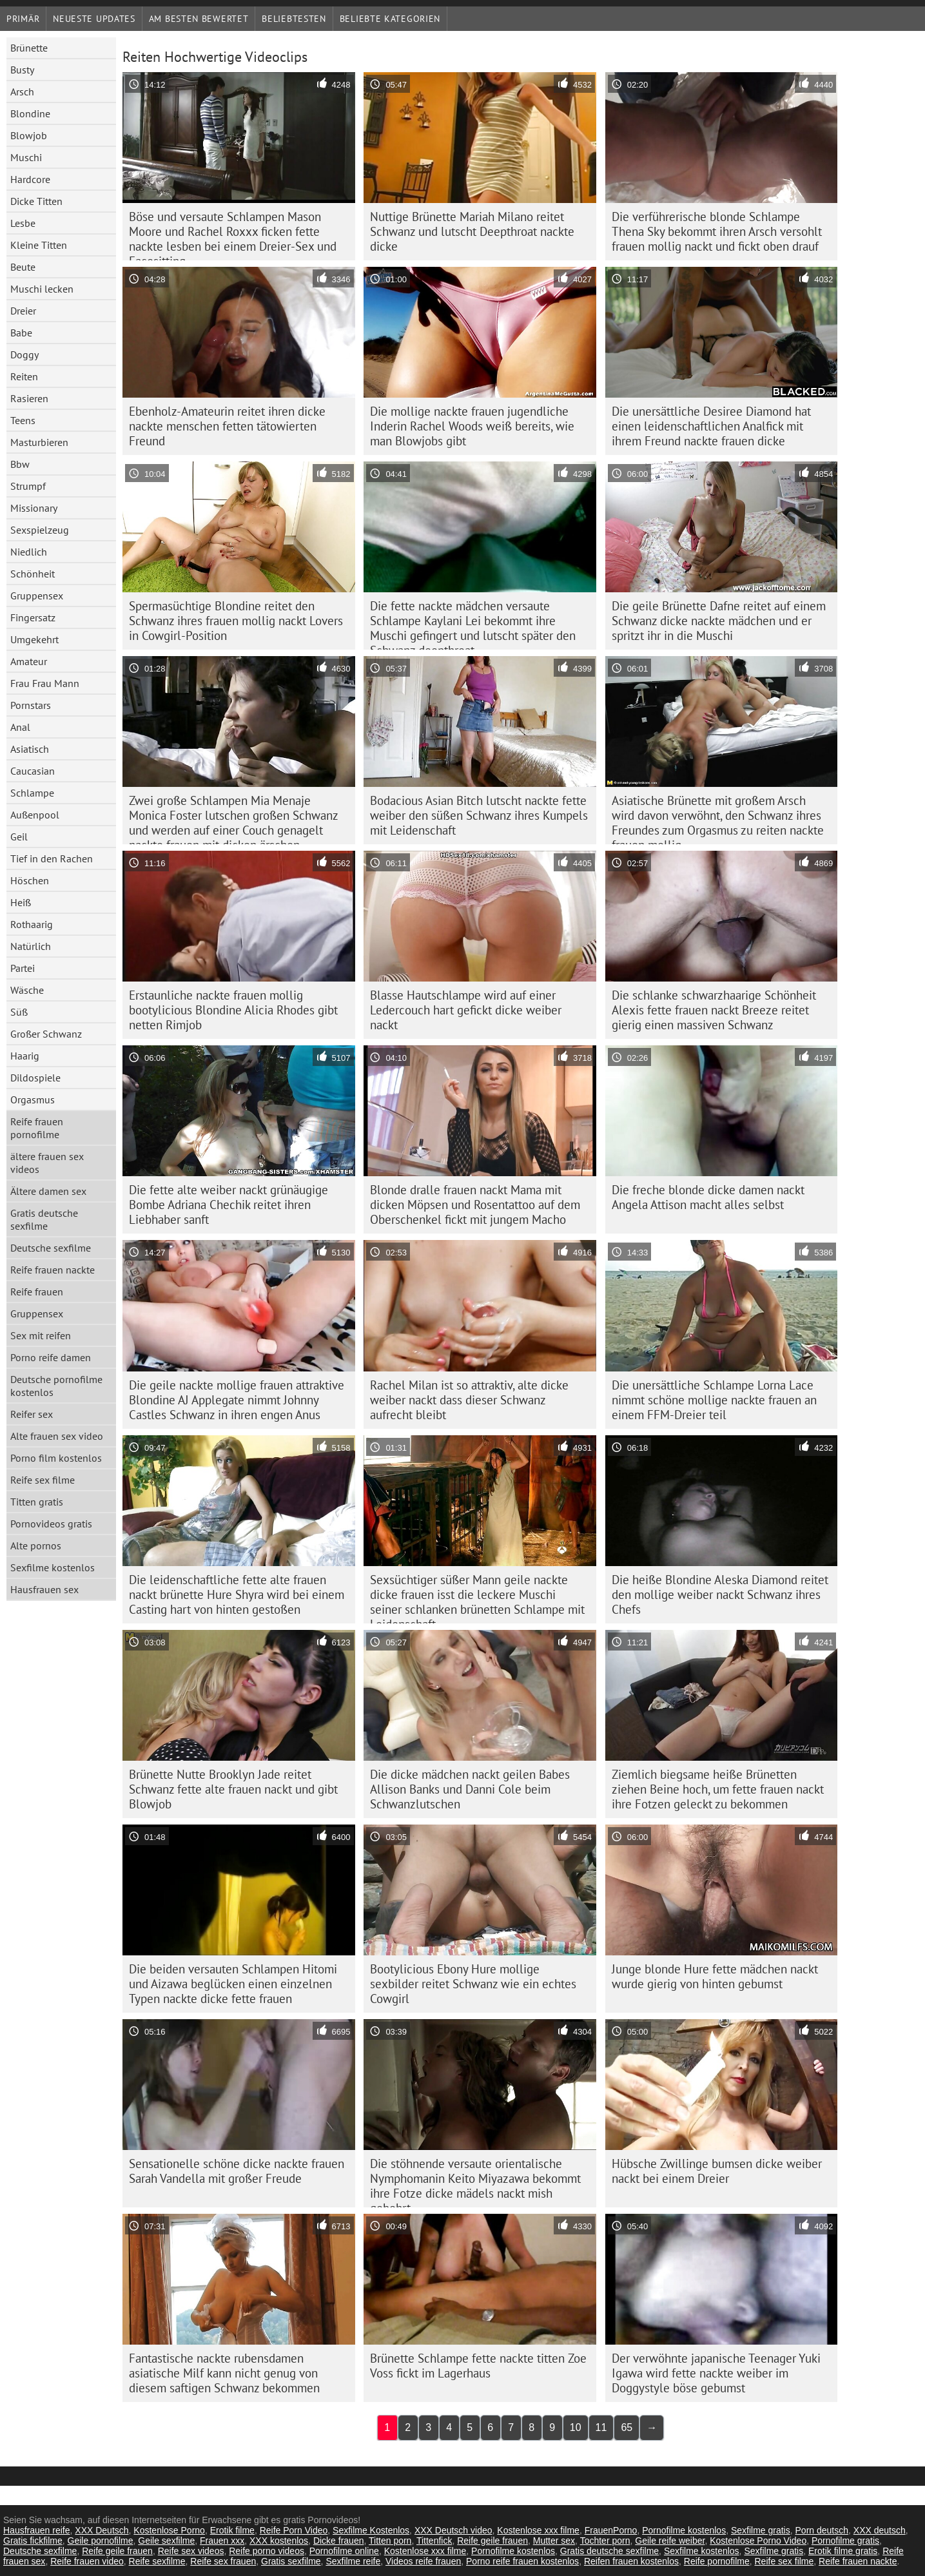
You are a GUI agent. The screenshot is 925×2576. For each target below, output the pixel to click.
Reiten (24, 376)
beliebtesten (294, 18)
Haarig (24, 1055)
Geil (19, 836)
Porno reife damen (50, 1357)
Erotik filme (232, 2530)
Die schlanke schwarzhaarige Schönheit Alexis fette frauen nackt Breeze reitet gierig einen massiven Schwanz (714, 1009)
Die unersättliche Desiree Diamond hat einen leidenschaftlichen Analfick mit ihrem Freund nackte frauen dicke (711, 426)
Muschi (26, 157)
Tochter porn (605, 2540)
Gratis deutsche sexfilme (44, 1219)
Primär (22, 18)
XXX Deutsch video (453, 2530)
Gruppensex (36, 595)
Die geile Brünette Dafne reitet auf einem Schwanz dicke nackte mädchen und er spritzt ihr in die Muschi (719, 620)
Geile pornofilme (100, 2540)
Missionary (33, 507)
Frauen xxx (222, 2540)
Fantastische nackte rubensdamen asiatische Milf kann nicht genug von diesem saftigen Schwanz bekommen (224, 2373)
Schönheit (32, 573)
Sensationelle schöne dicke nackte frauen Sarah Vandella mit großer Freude (236, 2171)
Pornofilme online (344, 2551)
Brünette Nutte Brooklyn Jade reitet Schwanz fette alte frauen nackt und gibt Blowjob (233, 1789)
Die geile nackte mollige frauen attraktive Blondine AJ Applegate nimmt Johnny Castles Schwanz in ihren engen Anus (236, 1399)
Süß (19, 1011)
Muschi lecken (41, 288)
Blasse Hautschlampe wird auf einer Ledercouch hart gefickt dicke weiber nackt (465, 1009)
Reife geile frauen (492, 2540)
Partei (22, 968)
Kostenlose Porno (169, 2530)
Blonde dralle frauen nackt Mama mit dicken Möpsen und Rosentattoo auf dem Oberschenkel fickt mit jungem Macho (475, 1204)
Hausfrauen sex (44, 1589)
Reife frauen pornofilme (36, 1128)
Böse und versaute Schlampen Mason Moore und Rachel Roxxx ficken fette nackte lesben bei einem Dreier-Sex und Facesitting (232, 234)
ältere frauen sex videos (47, 1163)
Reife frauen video (87, 2561)
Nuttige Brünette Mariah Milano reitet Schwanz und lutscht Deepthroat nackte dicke (472, 231)
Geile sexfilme (166, 2540)
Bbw (20, 464)
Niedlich (28, 551)
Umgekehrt (34, 639)
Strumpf (28, 485)
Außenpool (34, 814)
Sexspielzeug (39, 529)
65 (626, 2427)
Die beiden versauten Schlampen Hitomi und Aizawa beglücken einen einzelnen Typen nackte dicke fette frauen (233, 1983)
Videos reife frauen (423, 2561)
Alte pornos (35, 1545)
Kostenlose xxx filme (538, 2530)
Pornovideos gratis (51, 1523)
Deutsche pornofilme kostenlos (56, 1386)
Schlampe (32, 792)
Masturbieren (39, 442)
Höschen (29, 880)
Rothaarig (31, 924)
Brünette (29, 47)
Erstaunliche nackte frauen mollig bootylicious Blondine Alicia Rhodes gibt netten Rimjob (233, 1009)
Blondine (30, 113)
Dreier (23, 310)
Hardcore (30, 179)
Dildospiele (35, 1077)
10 (575, 2427)
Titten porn (390, 2540)
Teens (22, 420)
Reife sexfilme (157, 2561)
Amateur (28, 661)
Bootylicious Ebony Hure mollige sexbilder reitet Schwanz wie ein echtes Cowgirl (473, 1983)
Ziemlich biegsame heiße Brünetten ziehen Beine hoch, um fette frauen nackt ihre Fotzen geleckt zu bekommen (718, 1789)
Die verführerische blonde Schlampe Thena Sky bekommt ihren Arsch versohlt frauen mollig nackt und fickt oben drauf (717, 231)
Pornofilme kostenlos (684, 2530)
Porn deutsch (822, 2530)
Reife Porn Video (294, 2530)
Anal (20, 727)
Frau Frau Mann (44, 683)
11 (601, 2427)
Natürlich (30, 946)
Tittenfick (434, 2540)
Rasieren (29, 398)
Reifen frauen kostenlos (631, 2561)
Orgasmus (32, 1099)
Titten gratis (36, 1501)
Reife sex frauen (223, 2561)
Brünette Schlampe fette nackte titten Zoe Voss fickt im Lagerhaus (478, 2365)
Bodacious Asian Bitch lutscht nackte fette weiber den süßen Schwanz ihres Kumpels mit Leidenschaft (479, 815)
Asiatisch (29, 748)
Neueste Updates (94, 18)
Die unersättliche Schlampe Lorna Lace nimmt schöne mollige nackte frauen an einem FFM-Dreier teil (714, 1399)
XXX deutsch (879, 2530)
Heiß (20, 902)
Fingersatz (32, 617)
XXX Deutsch (101, 2530)
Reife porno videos (266, 2551)
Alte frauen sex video (56, 1435)
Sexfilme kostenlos (52, 1567)
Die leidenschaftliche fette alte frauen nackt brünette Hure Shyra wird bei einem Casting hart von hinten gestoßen (236, 1594)
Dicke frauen (338, 2540)
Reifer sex (31, 1414)
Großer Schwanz (46, 1033)
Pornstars (30, 705)
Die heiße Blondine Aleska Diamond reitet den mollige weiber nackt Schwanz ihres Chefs (720, 1594)
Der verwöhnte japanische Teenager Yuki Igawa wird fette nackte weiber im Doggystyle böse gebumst (716, 2373)
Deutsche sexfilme (50, 1247)
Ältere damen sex (48, 1191)
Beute (22, 266)
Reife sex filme (42, 1479)
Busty (22, 69)
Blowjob (28, 135)
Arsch (22, 91)
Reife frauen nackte (52, 1269)
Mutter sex (554, 2540)
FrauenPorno (611, 2530)
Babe (21, 332)
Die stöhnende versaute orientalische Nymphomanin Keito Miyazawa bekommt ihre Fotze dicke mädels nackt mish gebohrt (475, 2181)
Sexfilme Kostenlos (371, 2530)
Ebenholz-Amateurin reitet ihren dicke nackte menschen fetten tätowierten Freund (227, 426)
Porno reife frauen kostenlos (522, 2561)
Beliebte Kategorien (390, 18)
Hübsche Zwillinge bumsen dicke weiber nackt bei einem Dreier (717, 2171)
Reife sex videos (191, 2551)
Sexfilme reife (353, 2561)
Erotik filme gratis (842, 2551)
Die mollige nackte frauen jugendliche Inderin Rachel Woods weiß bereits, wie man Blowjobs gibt (472, 426)
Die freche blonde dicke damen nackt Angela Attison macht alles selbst (708, 1197)
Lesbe (22, 223)
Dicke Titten (36, 201)
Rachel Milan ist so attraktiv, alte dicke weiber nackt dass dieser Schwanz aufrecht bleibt (469, 1399)
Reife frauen (36, 1291)
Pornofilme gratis (845, 2540)
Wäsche (27, 989)
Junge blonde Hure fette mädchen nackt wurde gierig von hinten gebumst (715, 1976)
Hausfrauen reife (36, 2530)
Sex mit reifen (40, 1335)
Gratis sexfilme (291, 2561)
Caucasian (32, 770)
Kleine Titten (38, 244)
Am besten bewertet (199, 18)
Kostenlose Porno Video (758, 2540)
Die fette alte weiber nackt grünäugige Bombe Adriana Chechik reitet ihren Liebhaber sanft (228, 1204)
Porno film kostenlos (56, 1457)
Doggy (24, 354)
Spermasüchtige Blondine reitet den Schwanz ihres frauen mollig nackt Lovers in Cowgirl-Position (236, 620)
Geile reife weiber (670, 2540)
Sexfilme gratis (760, 2530)
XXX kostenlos (278, 2540)
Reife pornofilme (717, 2561)
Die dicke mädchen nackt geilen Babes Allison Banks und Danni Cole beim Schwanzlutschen (470, 1789)
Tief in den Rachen (51, 858)
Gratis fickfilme (33, 2540)
